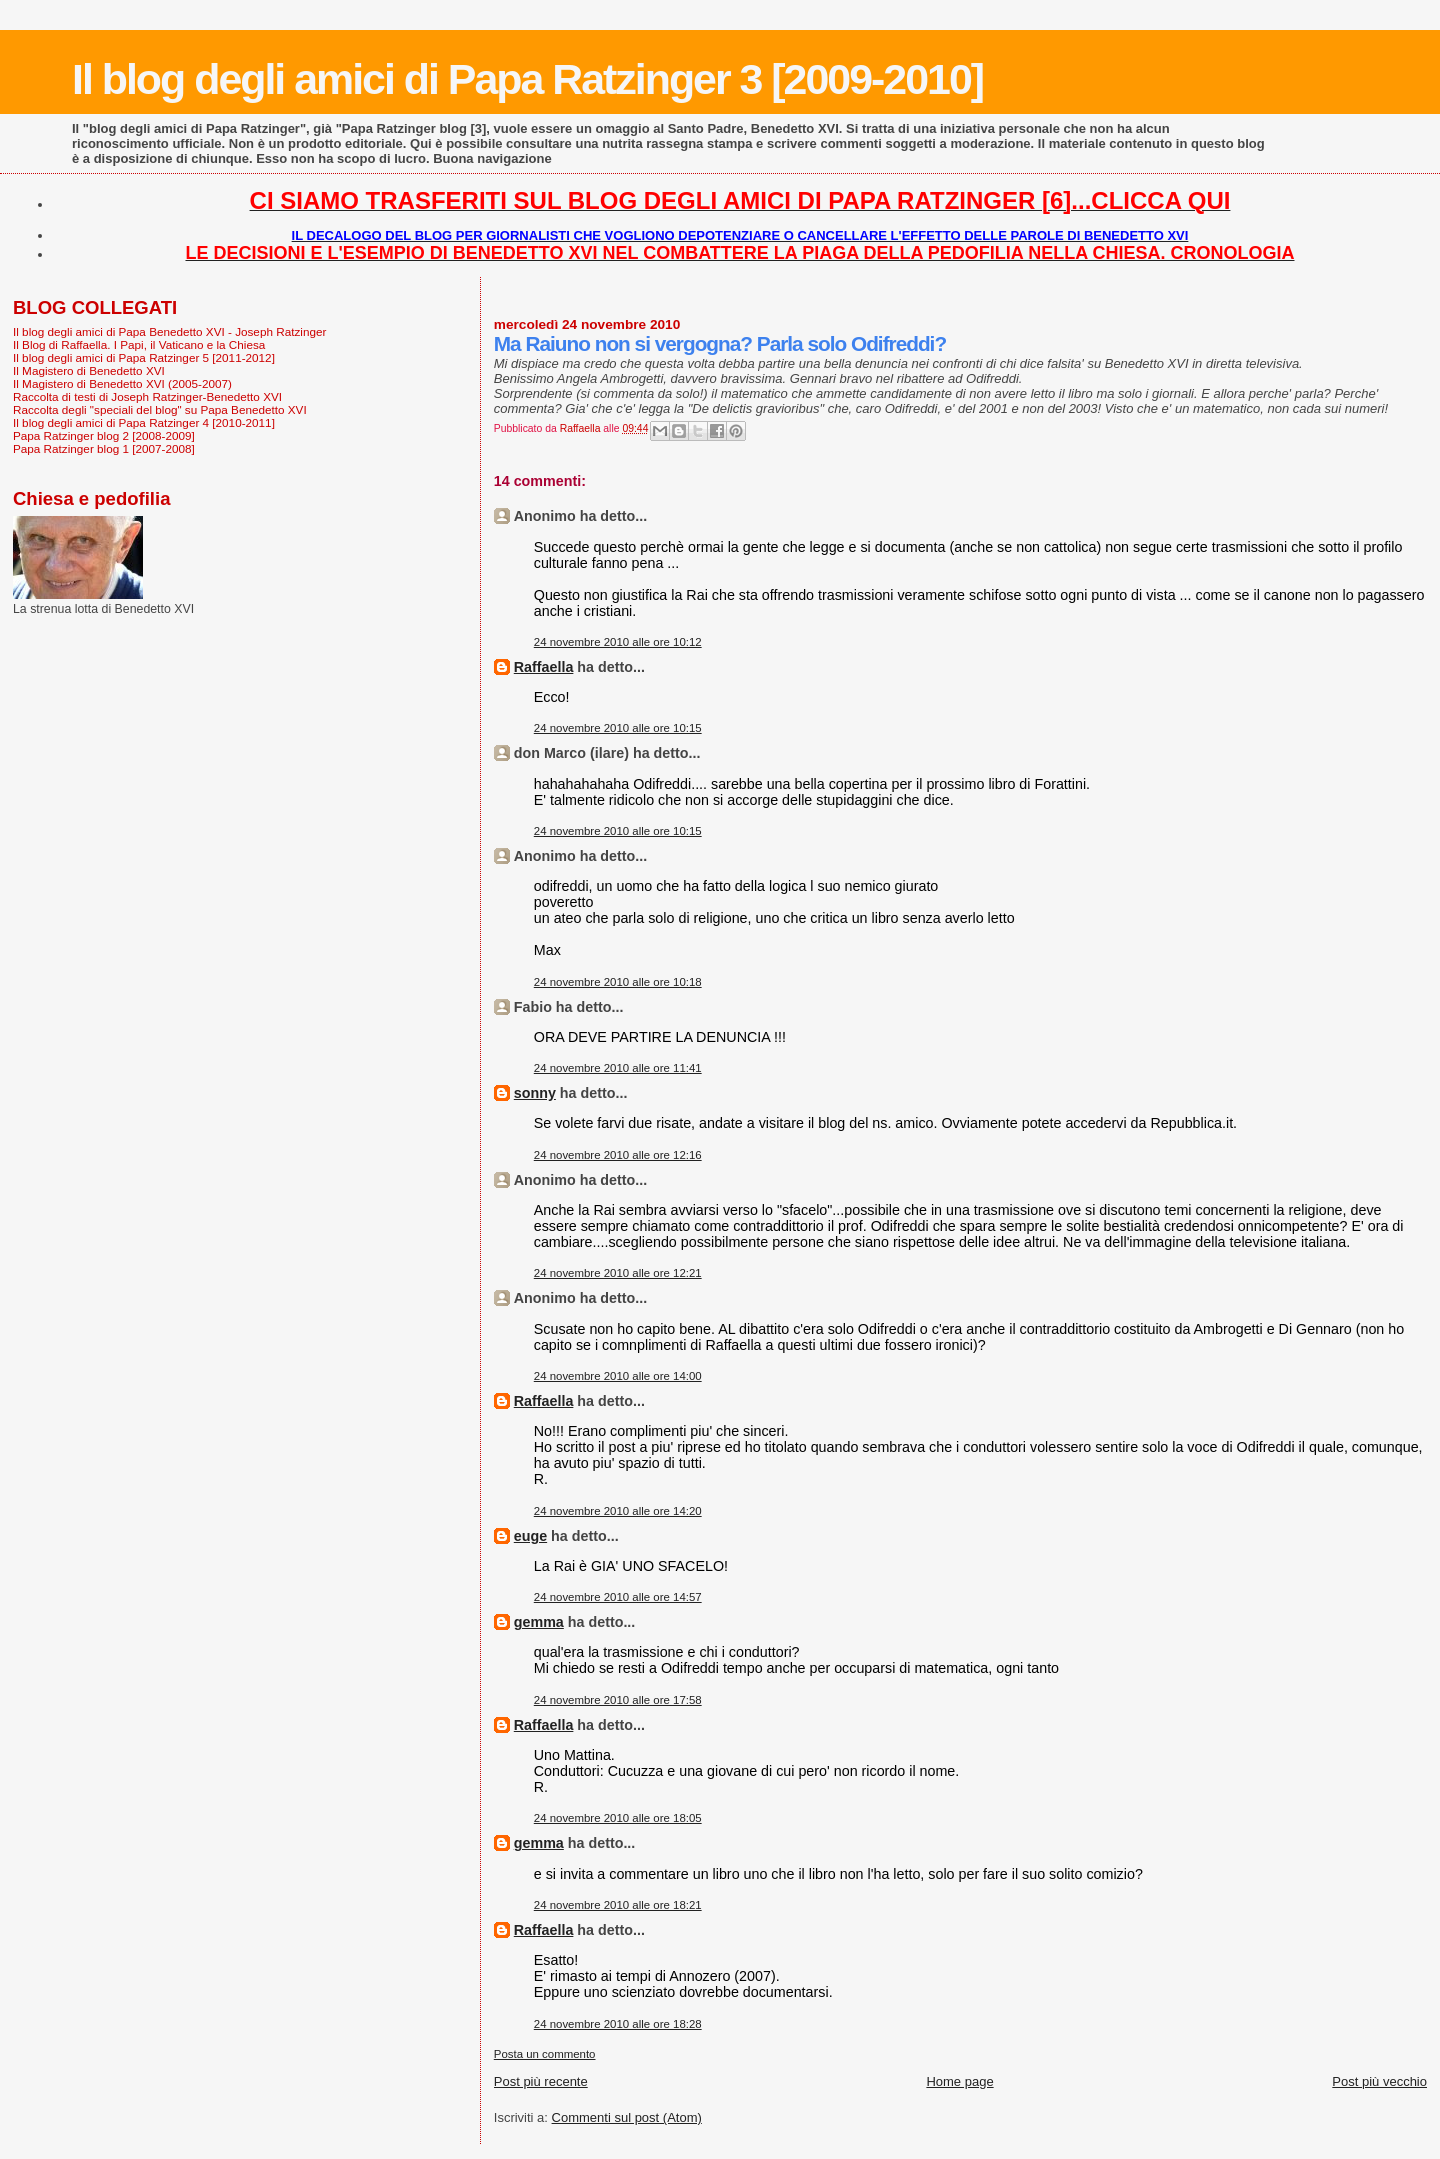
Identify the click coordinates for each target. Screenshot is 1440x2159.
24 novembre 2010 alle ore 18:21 (618, 1905)
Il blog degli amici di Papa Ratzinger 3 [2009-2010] (527, 79)
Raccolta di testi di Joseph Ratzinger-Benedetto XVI (147, 396)
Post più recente (541, 2081)
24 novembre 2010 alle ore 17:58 (618, 1700)
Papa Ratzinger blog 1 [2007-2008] (104, 448)
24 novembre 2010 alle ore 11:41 (618, 1068)
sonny (535, 1093)
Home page (959, 2081)
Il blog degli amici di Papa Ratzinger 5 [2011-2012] (144, 357)
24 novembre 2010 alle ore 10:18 (618, 982)
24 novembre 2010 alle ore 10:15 (618, 728)
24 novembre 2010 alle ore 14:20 (618, 1511)
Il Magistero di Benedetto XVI (89, 370)
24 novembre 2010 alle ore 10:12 (618, 642)
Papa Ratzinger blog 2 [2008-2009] (104, 435)
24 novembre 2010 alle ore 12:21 (618, 1273)
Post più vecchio (1379, 2081)
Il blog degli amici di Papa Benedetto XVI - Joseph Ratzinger (169, 331)
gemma (539, 1622)
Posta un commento (545, 2054)
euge (530, 1536)
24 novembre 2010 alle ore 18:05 (618, 1818)
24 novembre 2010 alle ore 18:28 (618, 2024)
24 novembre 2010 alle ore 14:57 (618, 1597)
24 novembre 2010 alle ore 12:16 (618, 1155)
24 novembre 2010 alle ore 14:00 (618, 1376)
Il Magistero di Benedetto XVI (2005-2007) (122, 383)
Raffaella (544, 667)
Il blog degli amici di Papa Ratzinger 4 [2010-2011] (144, 422)
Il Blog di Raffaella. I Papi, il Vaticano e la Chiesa (139, 344)
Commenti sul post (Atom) (627, 2117)
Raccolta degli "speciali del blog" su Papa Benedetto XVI (160, 409)
